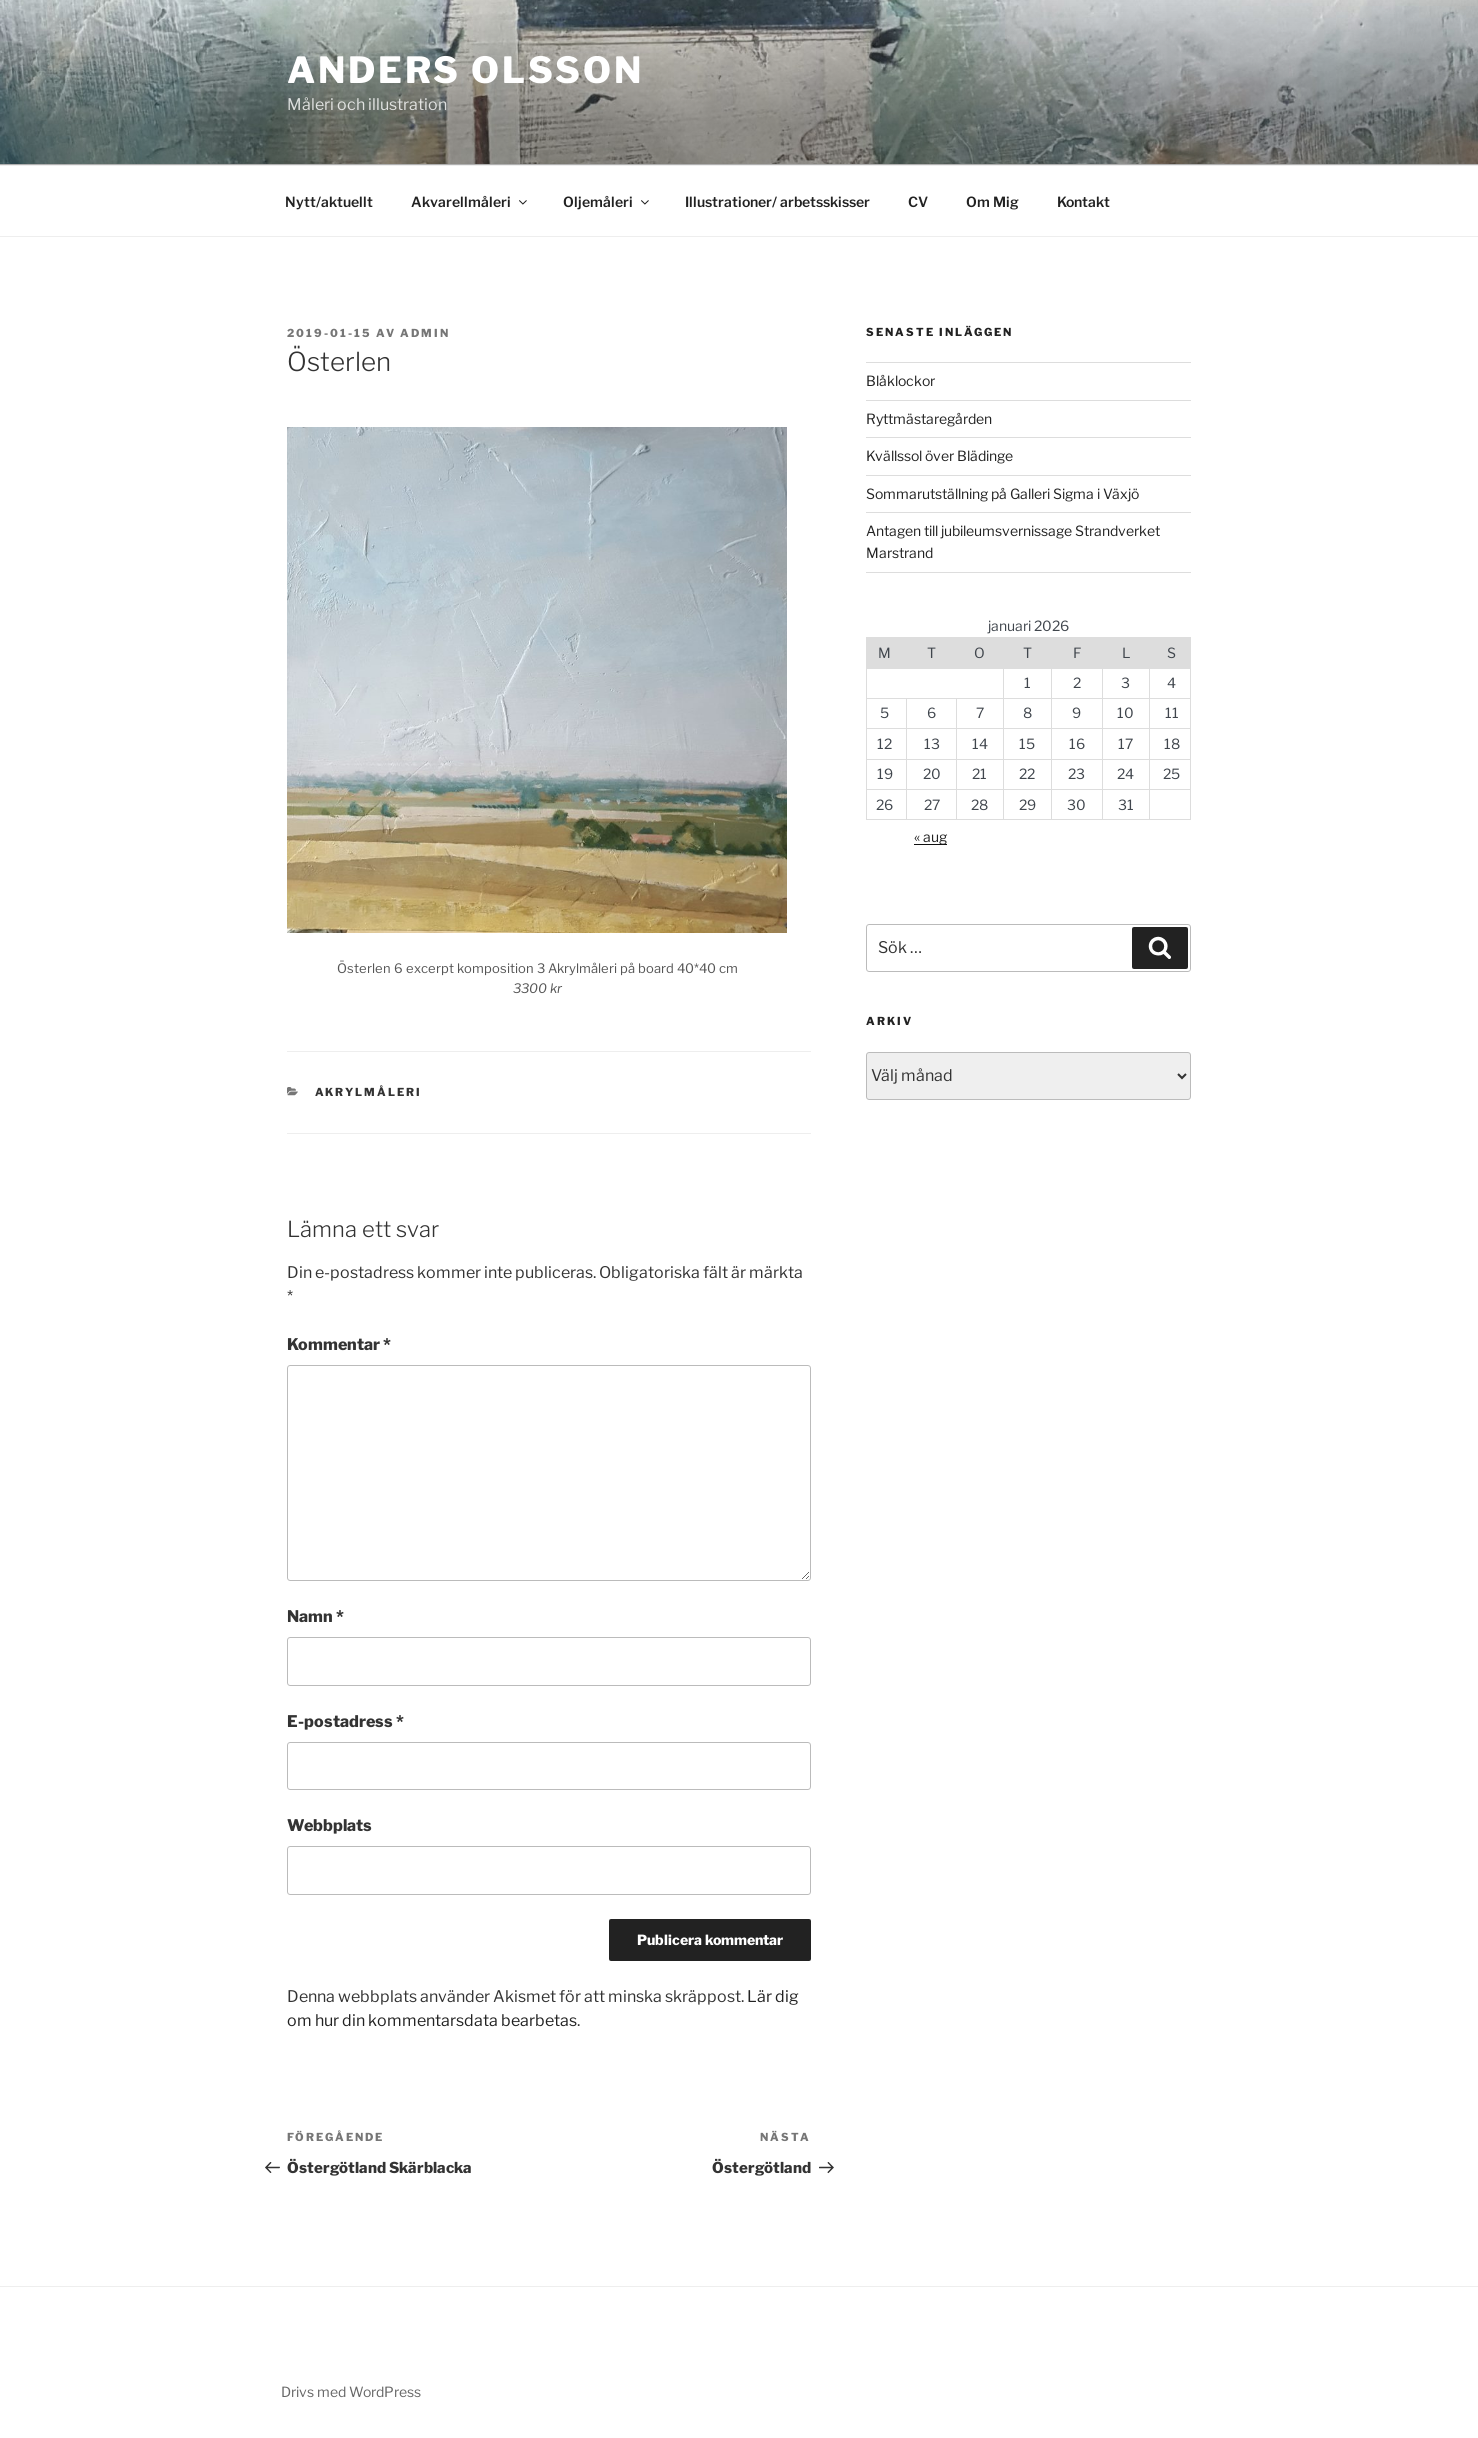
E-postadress (345, 1721)
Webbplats (329, 1825)
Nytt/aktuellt (329, 201)
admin (425, 333)
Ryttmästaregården (929, 418)
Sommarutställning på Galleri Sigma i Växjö (1002, 493)
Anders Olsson (465, 70)
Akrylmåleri (369, 1092)
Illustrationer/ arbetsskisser (777, 201)
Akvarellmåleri (470, 201)
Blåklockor (900, 380)
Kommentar (339, 1344)
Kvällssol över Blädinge (939, 455)
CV (918, 201)
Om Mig (992, 201)
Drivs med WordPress (351, 2391)
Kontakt (1083, 201)
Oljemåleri (607, 201)
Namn (315, 1616)
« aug (930, 836)
